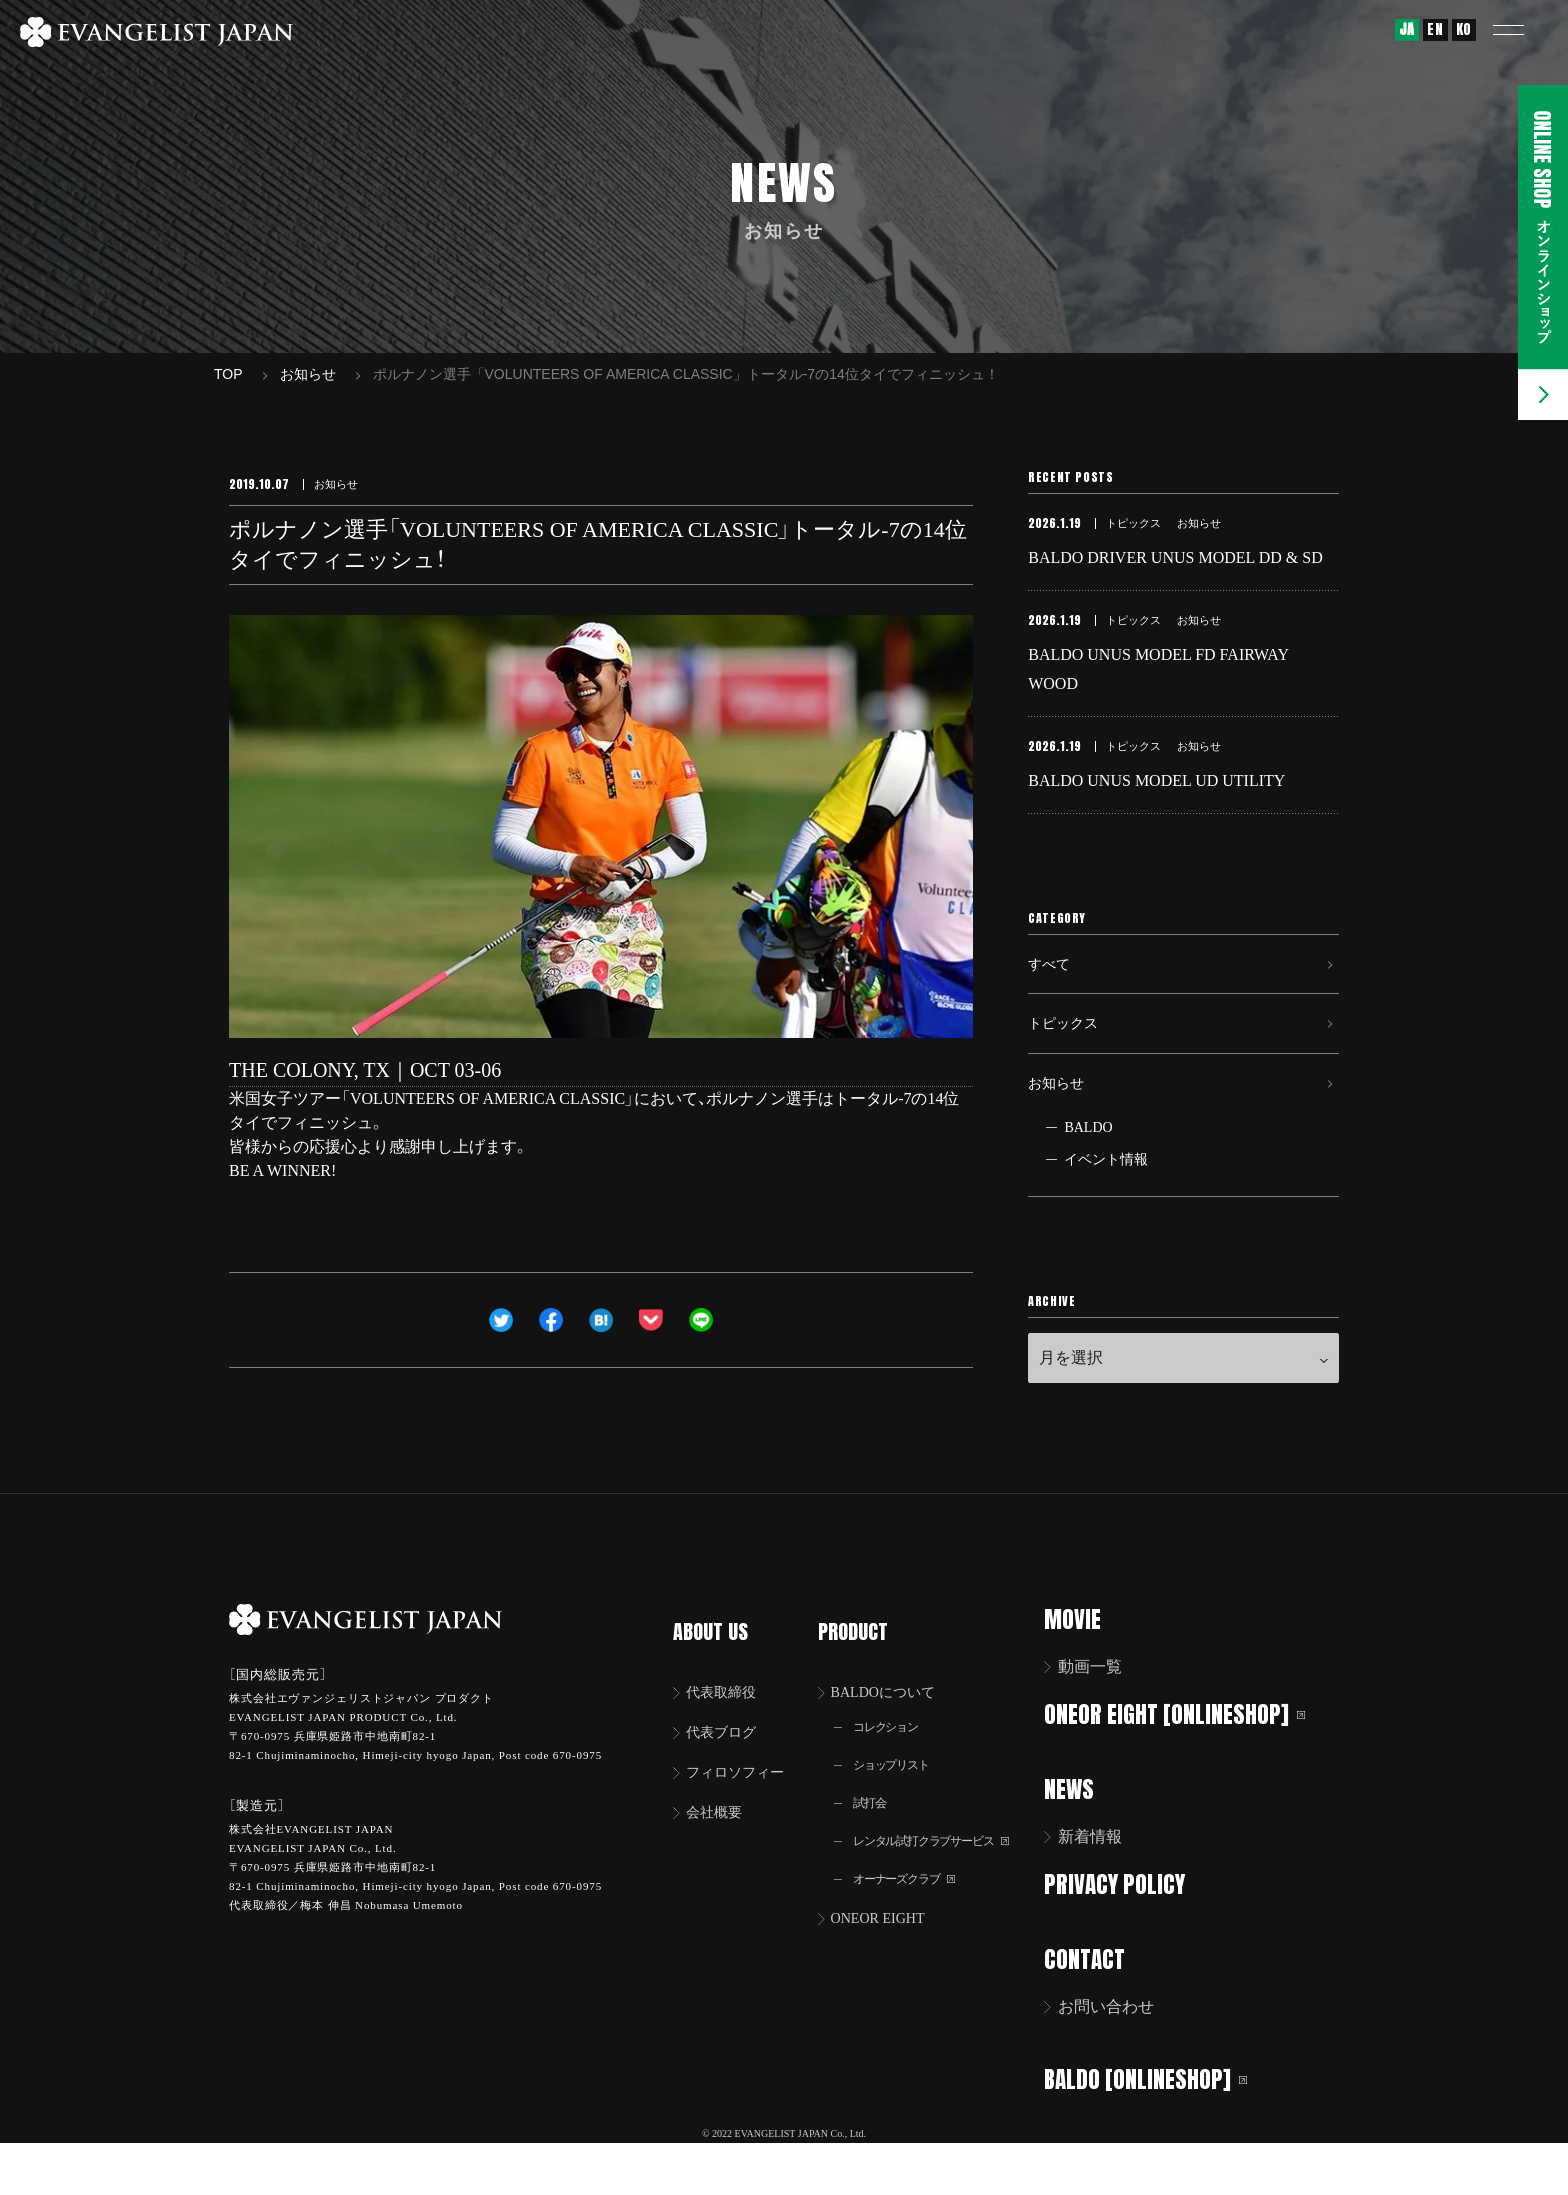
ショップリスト (900, 1795)
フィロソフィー (743, 1802)
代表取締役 (727, 1718)
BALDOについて (894, 1718)
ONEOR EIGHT (888, 1956)
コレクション (894, 1755)
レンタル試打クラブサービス (946, 1875)
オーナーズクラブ (914, 1915)
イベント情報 (1106, 1211)
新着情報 (1103, 1887)
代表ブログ (727, 1760)
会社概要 (719, 1844)
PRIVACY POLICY (1127, 1934)
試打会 (875, 1835)
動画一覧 (1103, 1718)
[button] (1523, 30)
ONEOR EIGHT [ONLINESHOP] (1187, 1765)
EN (1435, 29)
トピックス (1068, 1060)
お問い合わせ (1119, 2055)
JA (1407, 29)
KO (1464, 29)
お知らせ (1060, 1129)
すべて (1052, 991)
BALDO (1088, 1179)
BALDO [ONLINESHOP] (1158, 2125)
